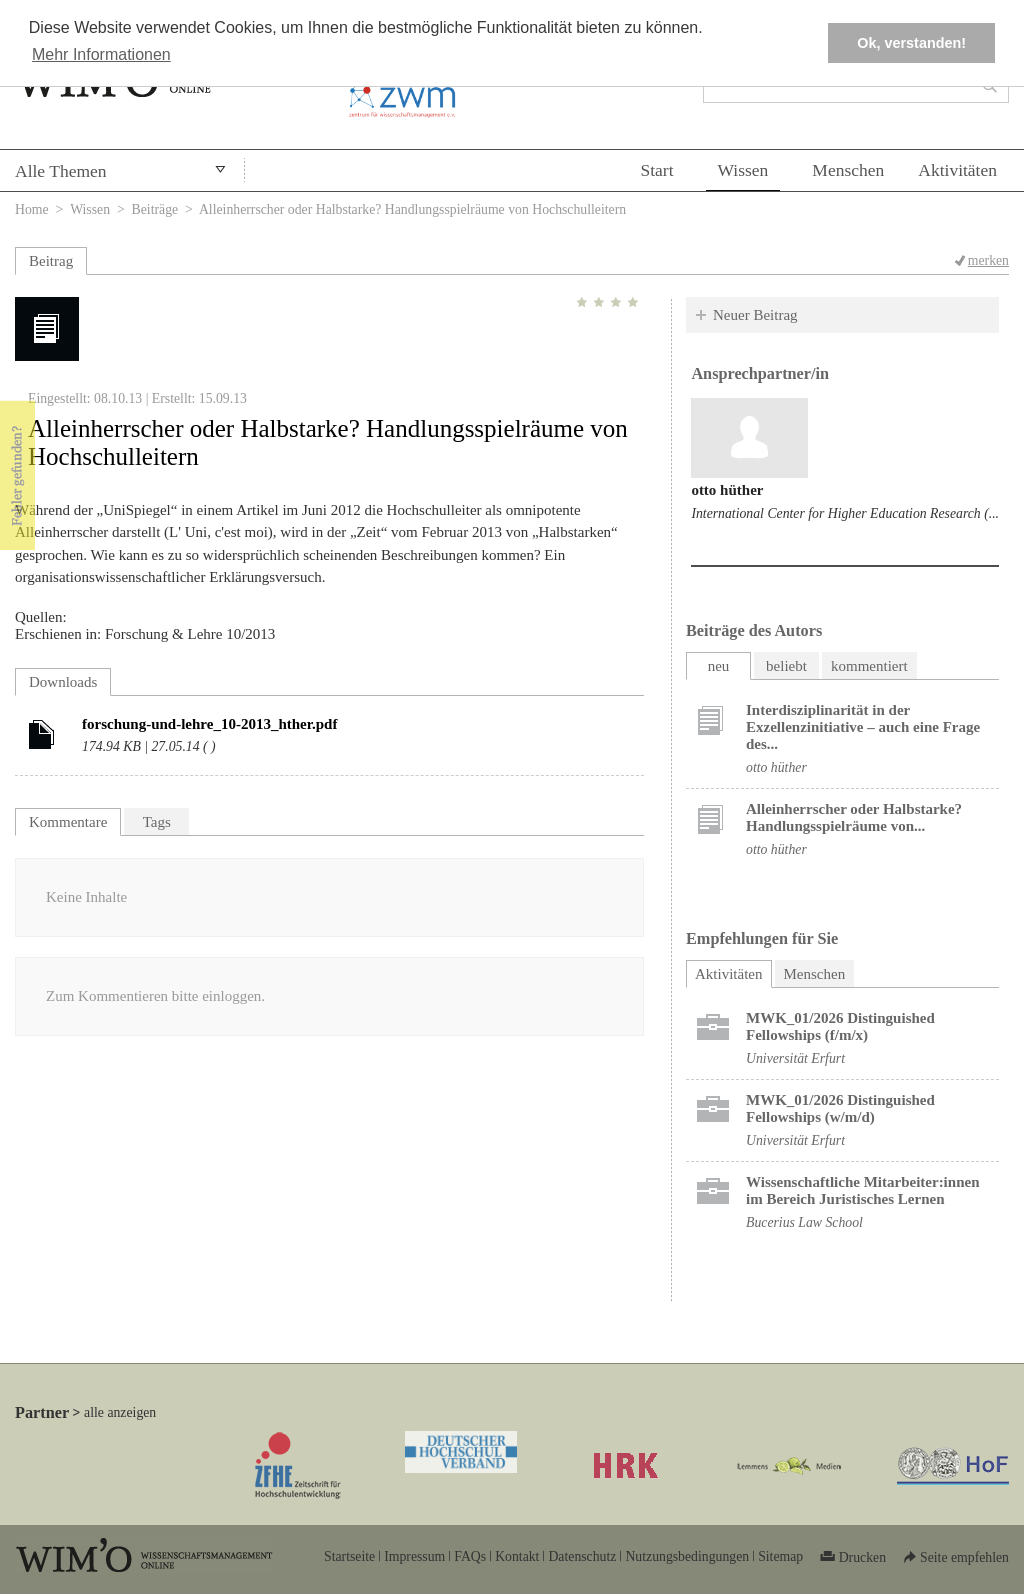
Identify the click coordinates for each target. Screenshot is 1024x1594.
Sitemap (780, 1556)
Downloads (63, 682)
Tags (157, 822)
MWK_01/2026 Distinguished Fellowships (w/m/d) (840, 1108)
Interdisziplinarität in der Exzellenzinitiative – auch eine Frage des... (863, 727)
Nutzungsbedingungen (687, 1556)
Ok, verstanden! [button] (911, 43)
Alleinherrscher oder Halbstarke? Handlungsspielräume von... (854, 817)
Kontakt (517, 1556)
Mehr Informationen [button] (101, 54)
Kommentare (68, 822)
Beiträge (155, 209)
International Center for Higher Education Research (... (845, 513)
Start (656, 170)
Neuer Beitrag (755, 315)
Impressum (414, 1556)
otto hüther (727, 490)
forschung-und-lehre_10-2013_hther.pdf (209, 724)
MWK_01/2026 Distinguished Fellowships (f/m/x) (840, 1026)
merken (988, 260)
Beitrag (51, 261)
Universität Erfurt (795, 1058)
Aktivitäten (957, 170)
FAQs (470, 1556)
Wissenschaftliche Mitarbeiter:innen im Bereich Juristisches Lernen (862, 1190)
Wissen (743, 170)
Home (32, 209)
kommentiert (869, 666)
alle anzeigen (120, 1412)
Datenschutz (582, 1556)
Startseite (349, 1556)
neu (719, 666)
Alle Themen (61, 171)
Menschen (848, 170)
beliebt (786, 666)
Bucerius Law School (804, 1222)
